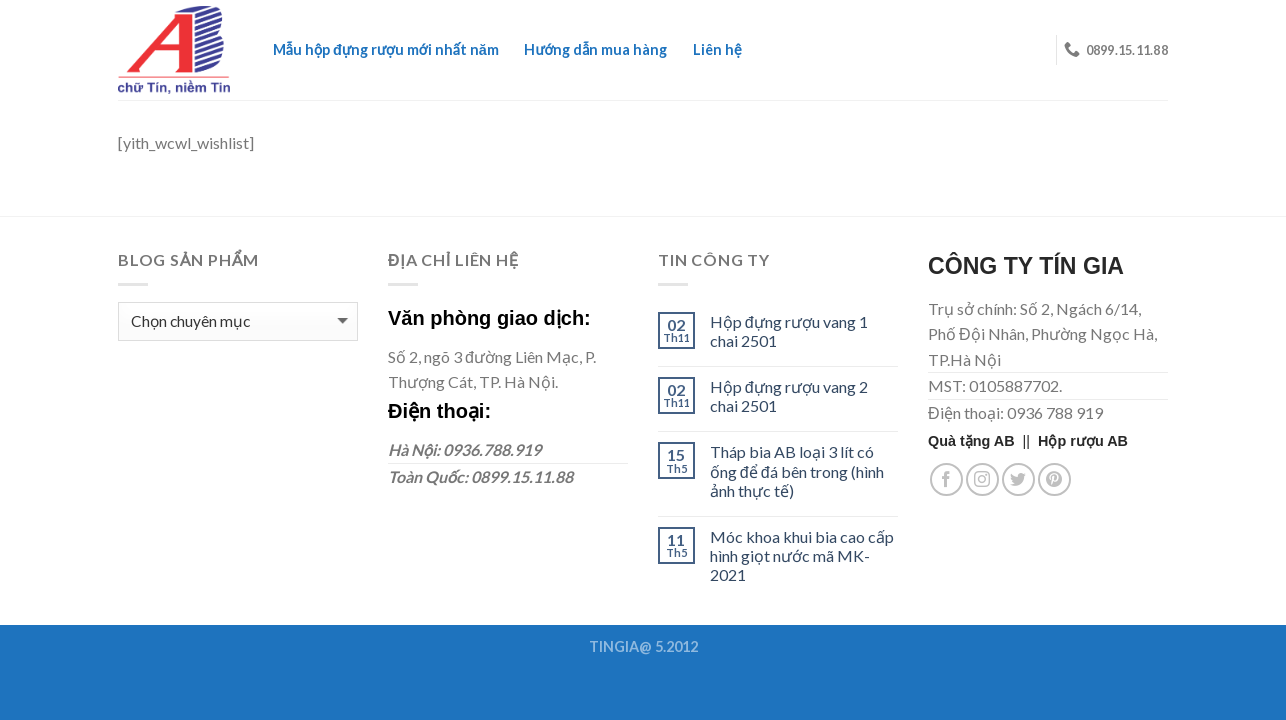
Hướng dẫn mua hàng (595, 49)
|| (983, 441)
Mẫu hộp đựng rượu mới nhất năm (386, 49)
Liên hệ (717, 49)
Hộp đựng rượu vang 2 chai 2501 (789, 396)
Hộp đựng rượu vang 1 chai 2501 (789, 331)
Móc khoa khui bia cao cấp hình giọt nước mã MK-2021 (802, 555)
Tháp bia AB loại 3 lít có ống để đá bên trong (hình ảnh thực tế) (797, 470)
